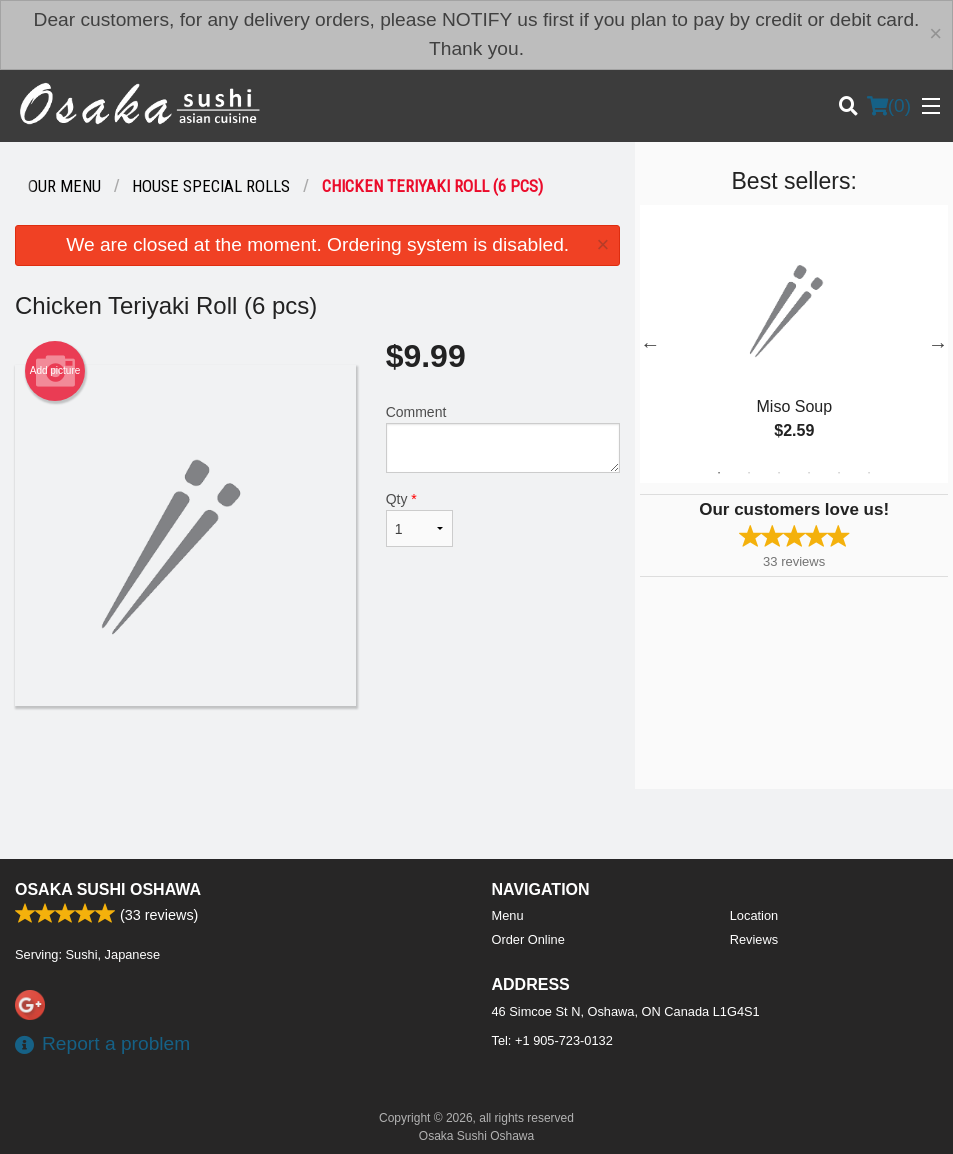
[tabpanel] (794, 344)
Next (938, 344)
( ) (889, 106)
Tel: (552, 1040)
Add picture (55, 371)
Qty (420, 519)
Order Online (528, 939)
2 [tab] (749, 473)
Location (754, 915)
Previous (650, 344)
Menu (508, 915)
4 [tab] (809, 473)
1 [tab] (719, 473)
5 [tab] (839, 473)
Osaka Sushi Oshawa (108, 889)
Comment (503, 438)
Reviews (754, 939)
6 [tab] (869, 473)
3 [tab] (779, 473)
